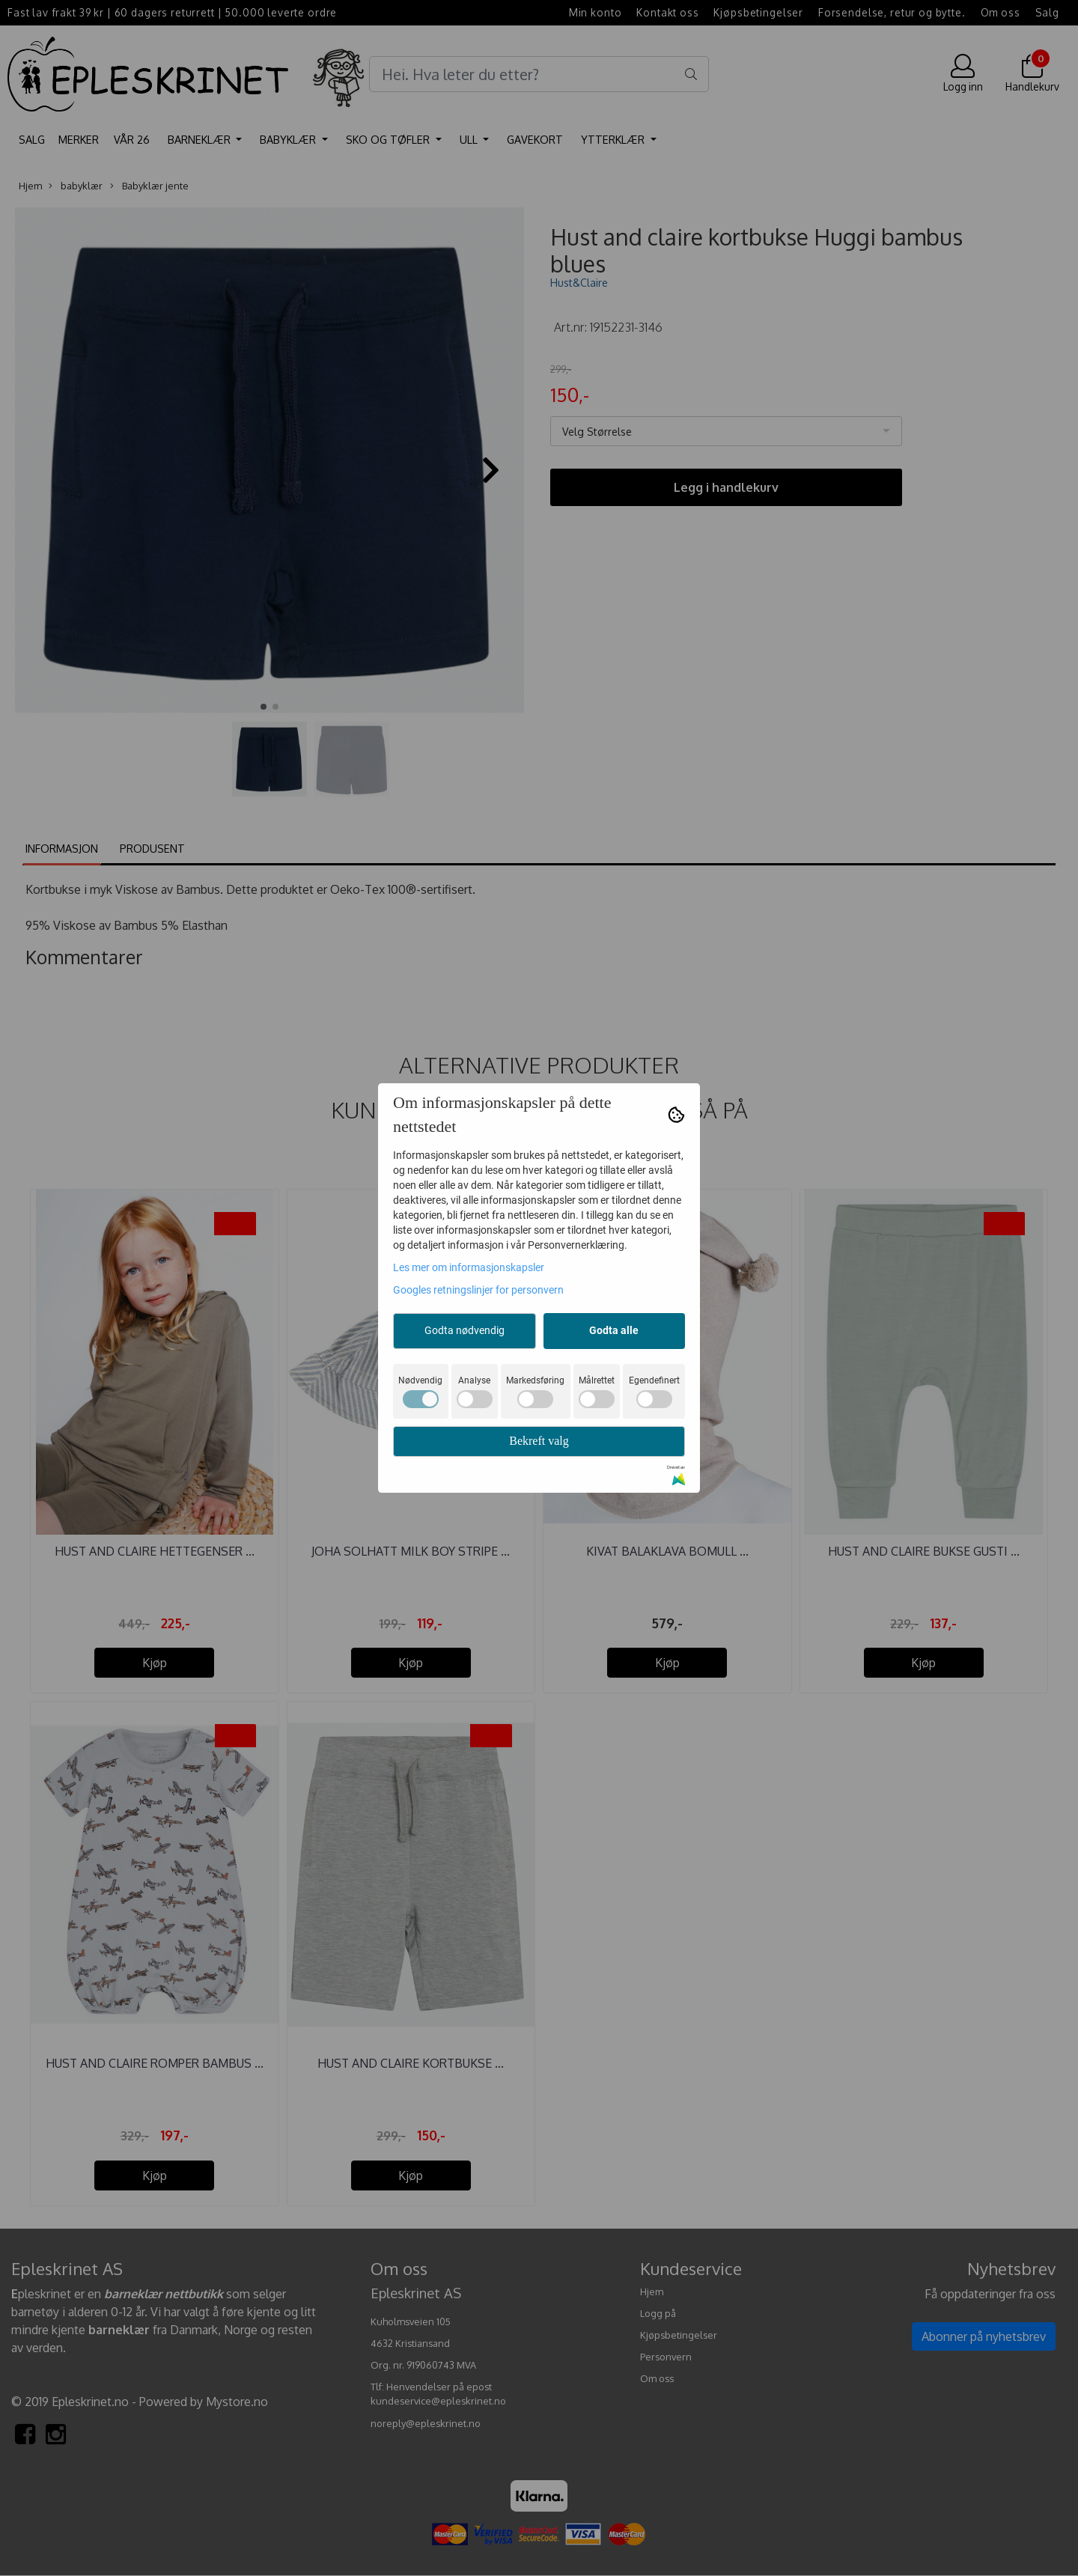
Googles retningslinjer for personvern (478, 1290)
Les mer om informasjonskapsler (468, 1267)
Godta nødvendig (464, 1330)
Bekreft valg (539, 1440)
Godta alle (614, 1330)
